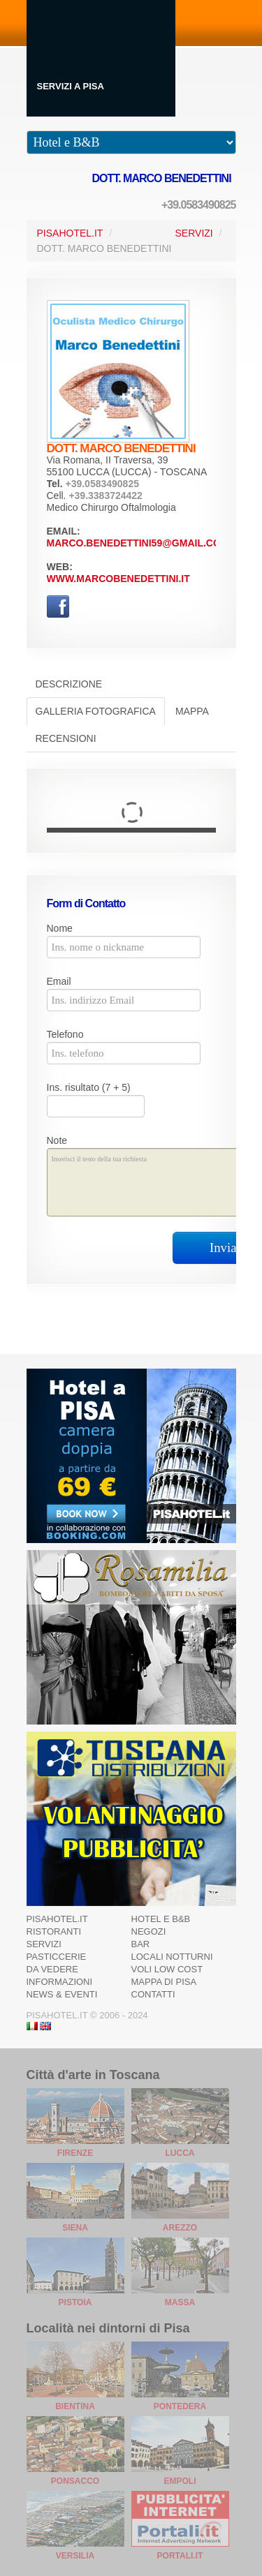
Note (57, 1140)
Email (59, 981)
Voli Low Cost (167, 1969)
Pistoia (75, 2302)
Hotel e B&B (161, 1919)
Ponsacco (75, 2481)
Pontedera (180, 2406)
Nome (60, 928)
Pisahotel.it (57, 1919)
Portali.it (180, 2556)
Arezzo (180, 2228)
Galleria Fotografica (96, 711)
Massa (180, 2302)
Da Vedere (52, 1969)
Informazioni (60, 1981)
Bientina (75, 2406)
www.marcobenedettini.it (118, 578)
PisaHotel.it (70, 233)
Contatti (153, 1994)
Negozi (148, 1931)
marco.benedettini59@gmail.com (138, 543)
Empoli (179, 2481)
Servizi (194, 233)
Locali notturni (172, 1956)
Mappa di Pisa (164, 1981)
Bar (140, 1944)
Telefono (65, 1034)
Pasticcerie (57, 1956)
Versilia (75, 2556)
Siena (75, 2228)
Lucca (180, 2153)
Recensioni (66, 738)
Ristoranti (54, 1931)
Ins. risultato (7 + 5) (89, 1087)
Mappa (192, 711)
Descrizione (69, 684)
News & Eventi (62, 1994)
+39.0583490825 (198, 205)
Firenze (75, 2153)
